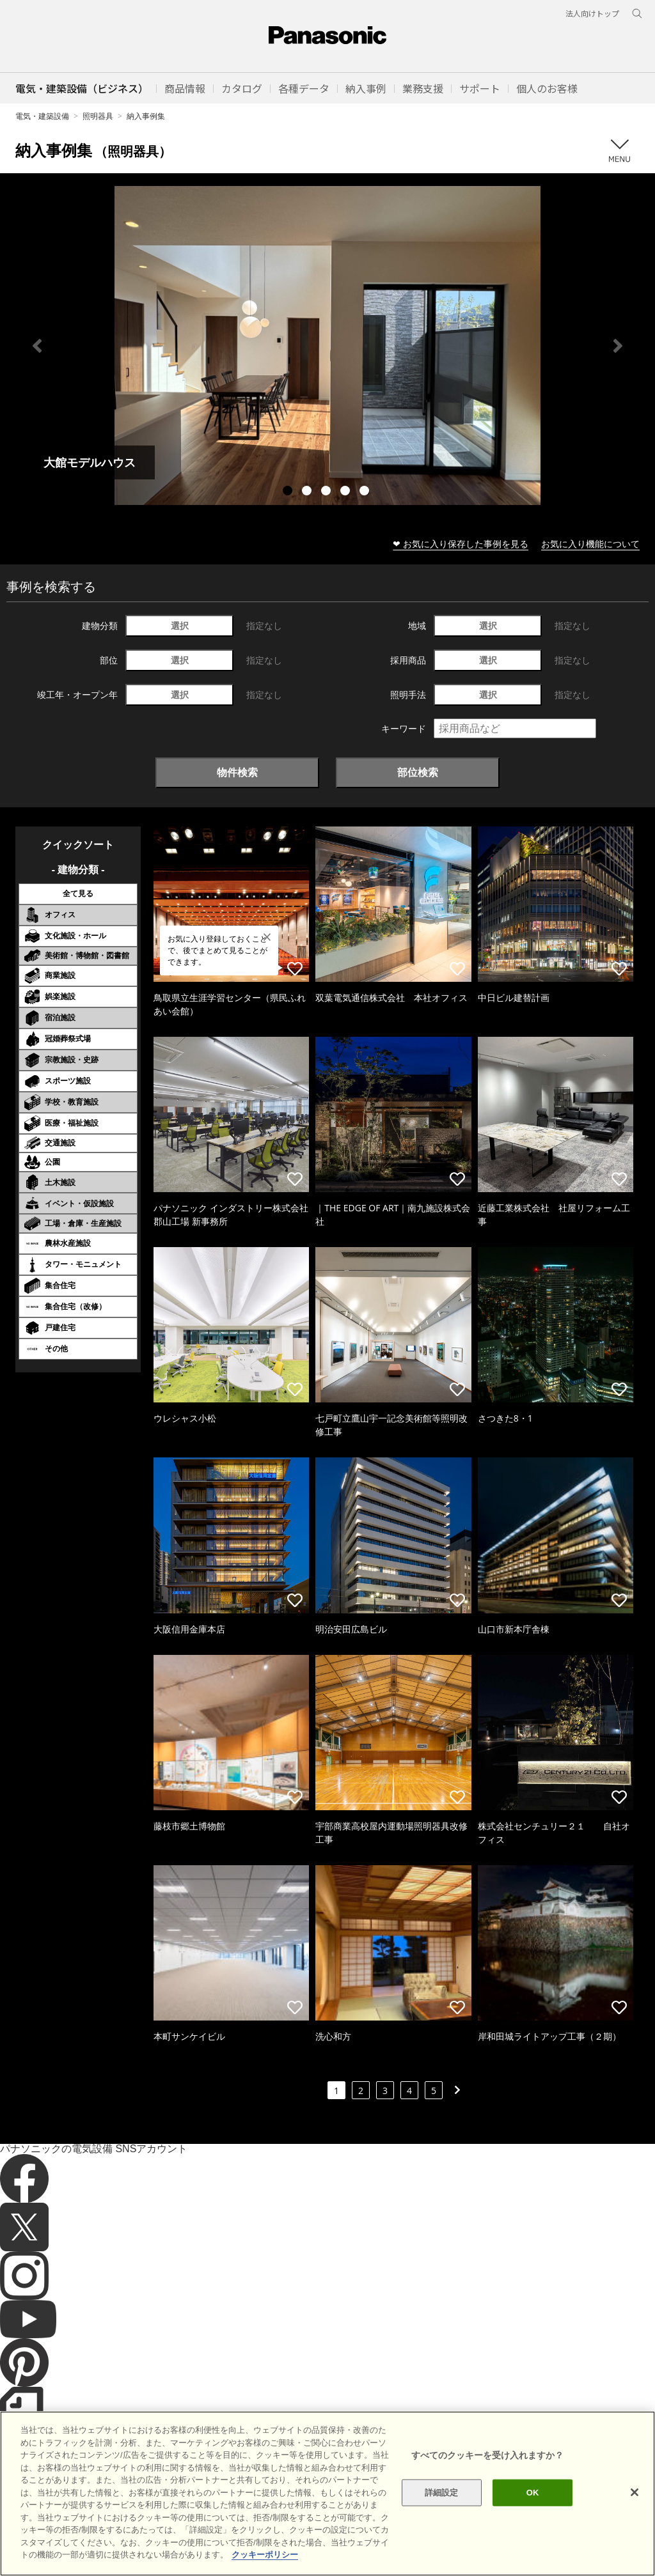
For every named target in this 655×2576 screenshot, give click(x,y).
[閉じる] (634, 2511)
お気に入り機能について (590, 544)
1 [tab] (289, 492)
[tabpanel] (327, 345)
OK (532, 2511)
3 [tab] (327, 492)
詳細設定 (442, 2511)
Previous (37, 346)
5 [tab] (365, 492)
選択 (180, 625)
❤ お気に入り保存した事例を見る (460, 544)
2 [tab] (308, 492)
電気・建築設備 (42, 116)
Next (618, 346)
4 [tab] (346, 492)
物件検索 (237, 772)
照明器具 (98, 116)
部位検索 (417, 772)
